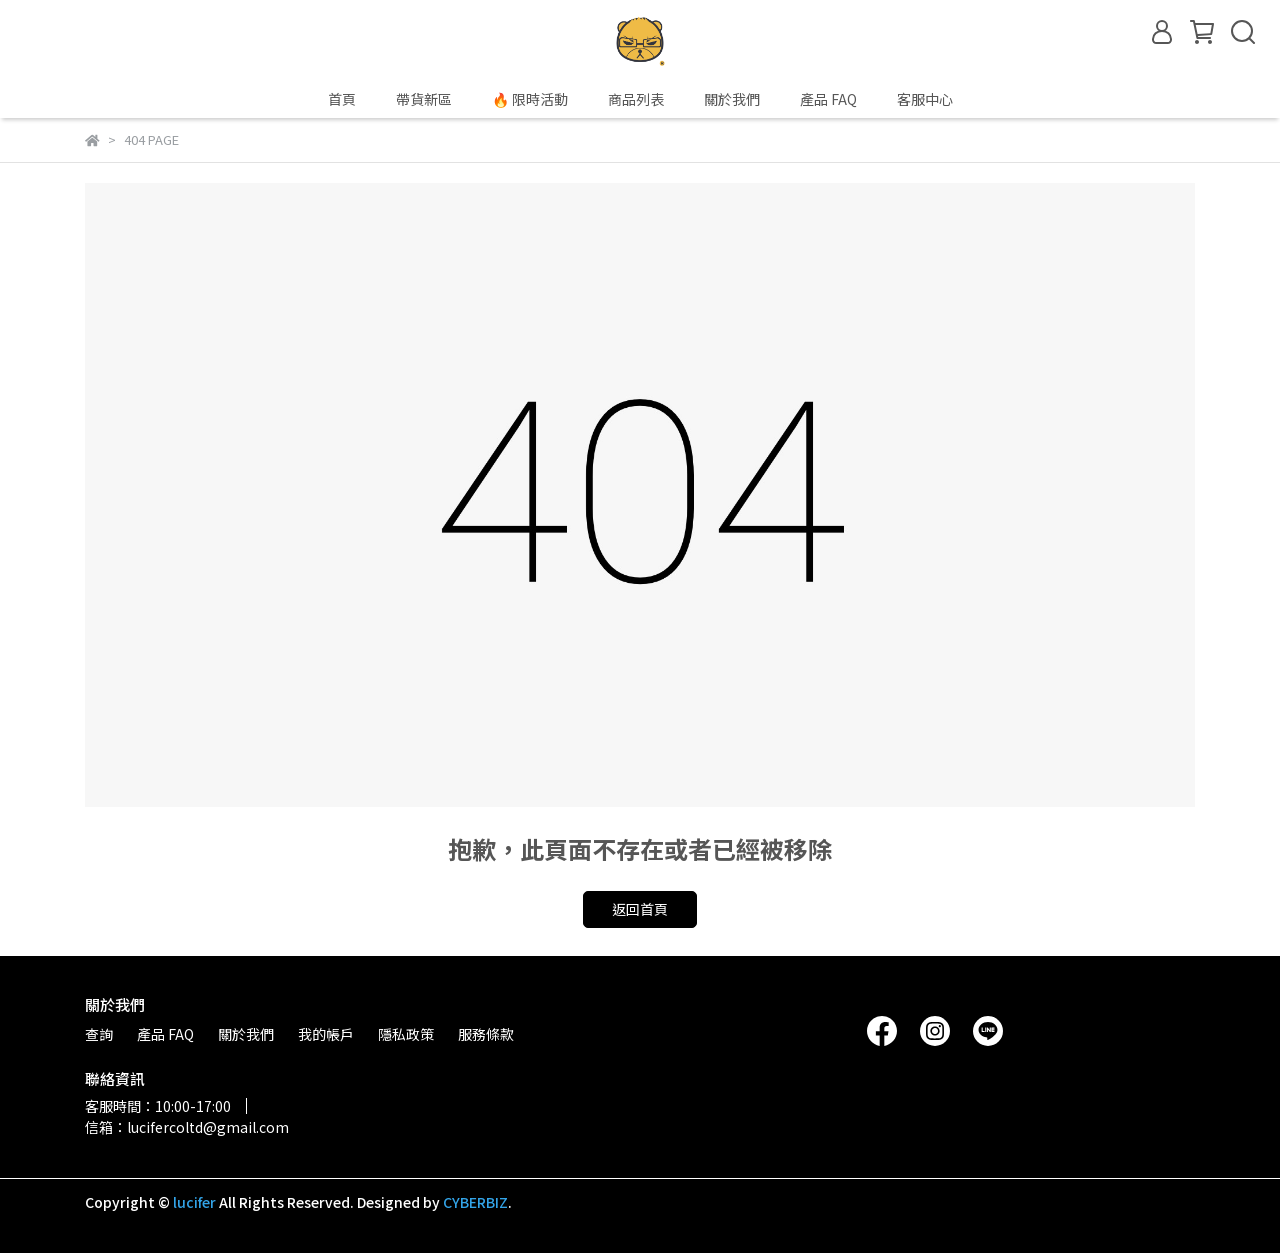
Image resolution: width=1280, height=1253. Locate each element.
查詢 (99, 1034)
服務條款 (486, 1034)
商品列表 (636, 99)
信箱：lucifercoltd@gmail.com (187, 1127)
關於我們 (732, 99)
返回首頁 (640, 909)
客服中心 (925, 99)
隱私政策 (406, 1034)
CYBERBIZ (475, 1202)
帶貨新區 (424, 99)
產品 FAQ (828, 99)
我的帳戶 (326, 1034)
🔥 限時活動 (530, 99)
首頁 (342, 99)
